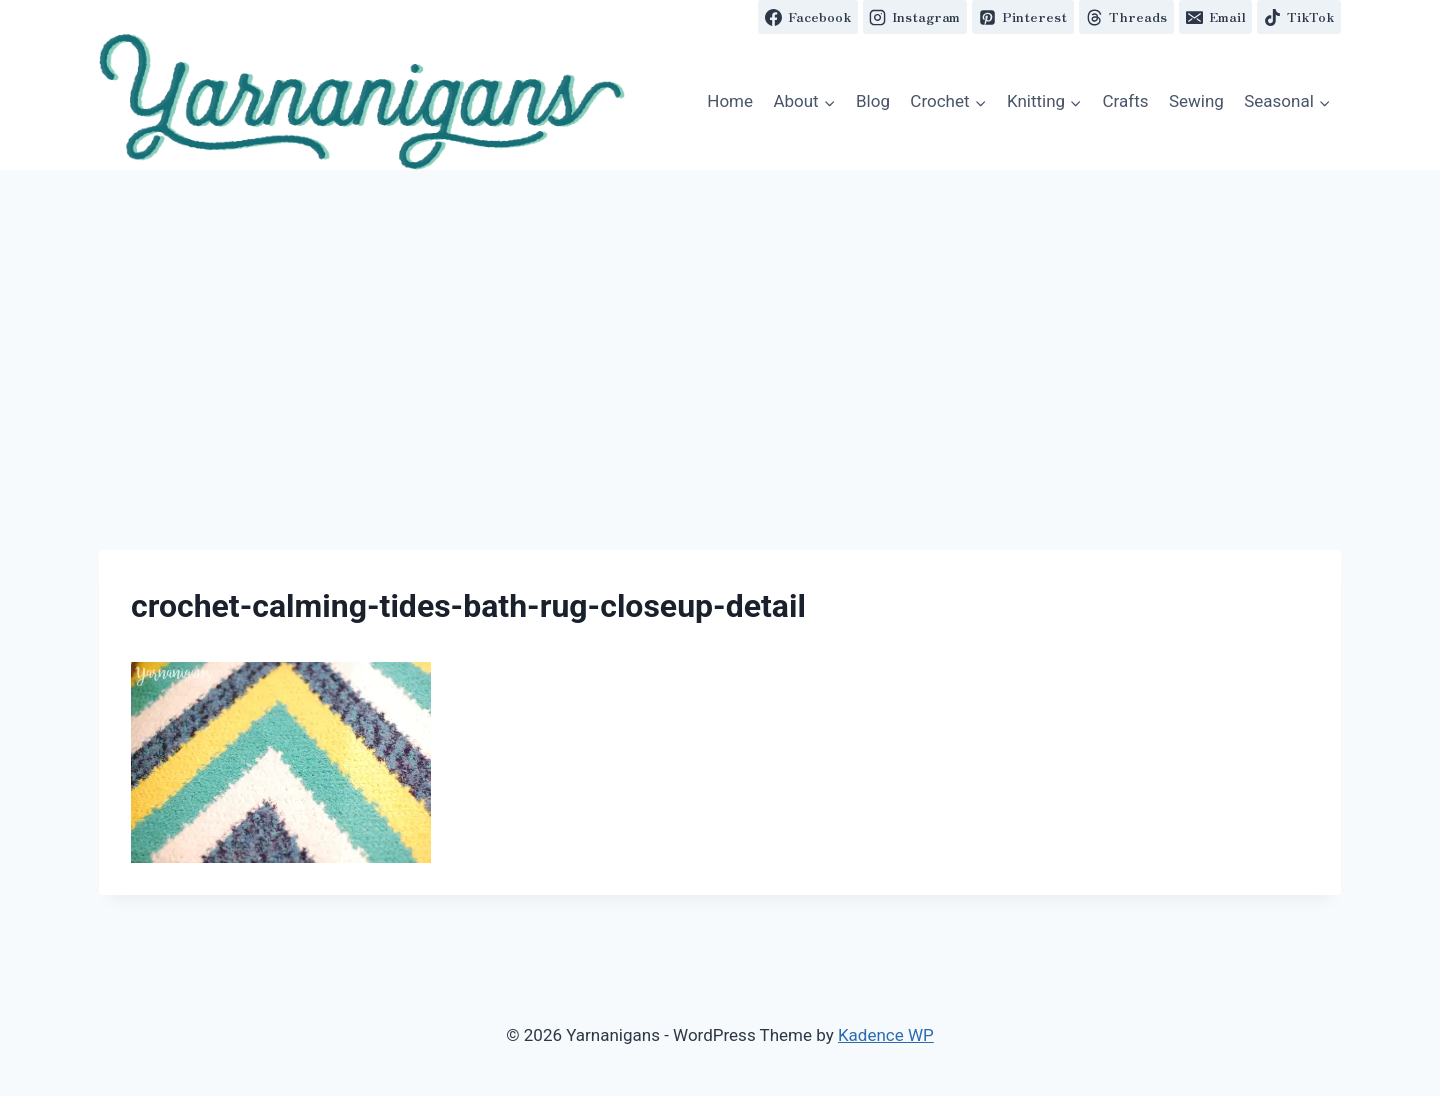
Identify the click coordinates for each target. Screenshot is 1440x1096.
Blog (873, 101)
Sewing (1196, 101)
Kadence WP (886, 1035)
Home (730, 101)
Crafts (1126, 101)
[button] (362, 102)
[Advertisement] (720, 320)
